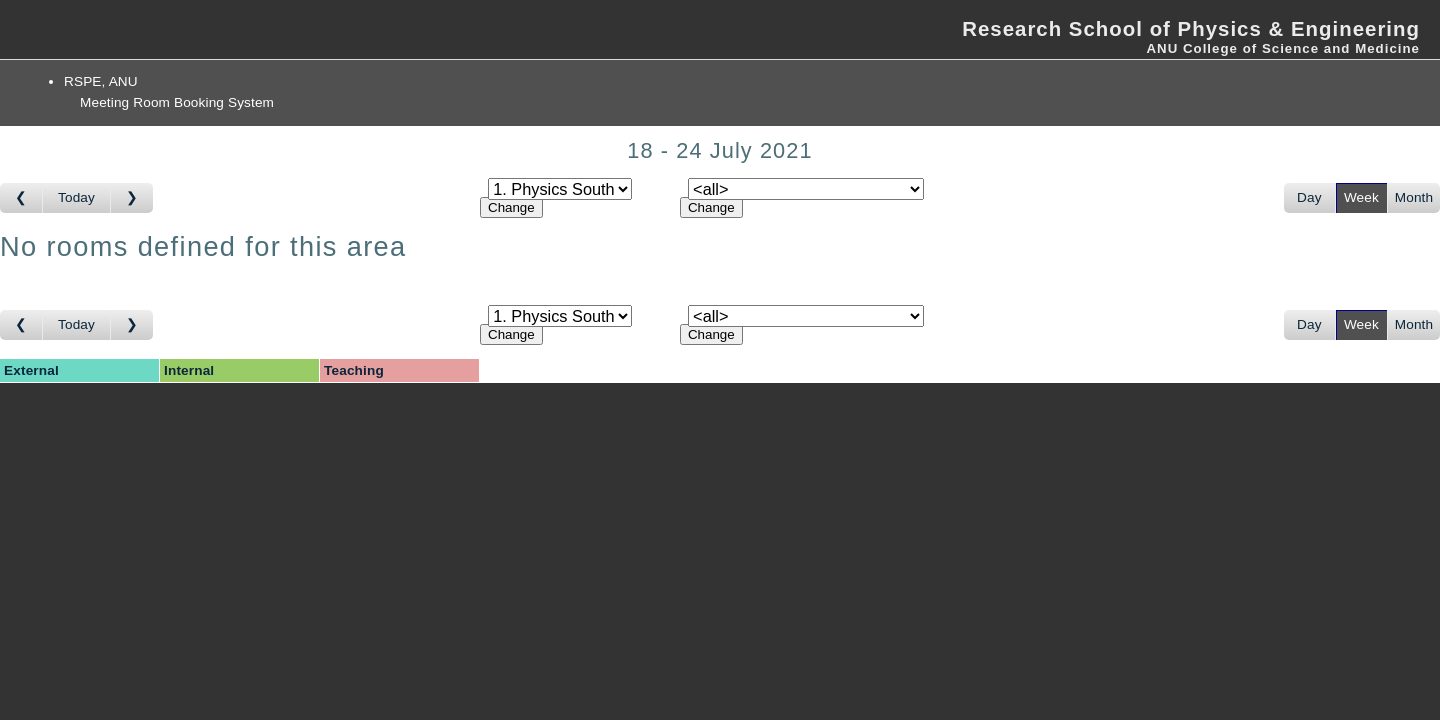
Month (1414, 197)
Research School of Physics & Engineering (1191, 29)
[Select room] (806, 189)
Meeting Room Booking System (177, 102)
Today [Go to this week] (76, 197)
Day (1309, 197)
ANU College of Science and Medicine (1283, 48)
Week (1361, 197)
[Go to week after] (132, 198)
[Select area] (560, 189)
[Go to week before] (21, 198)
